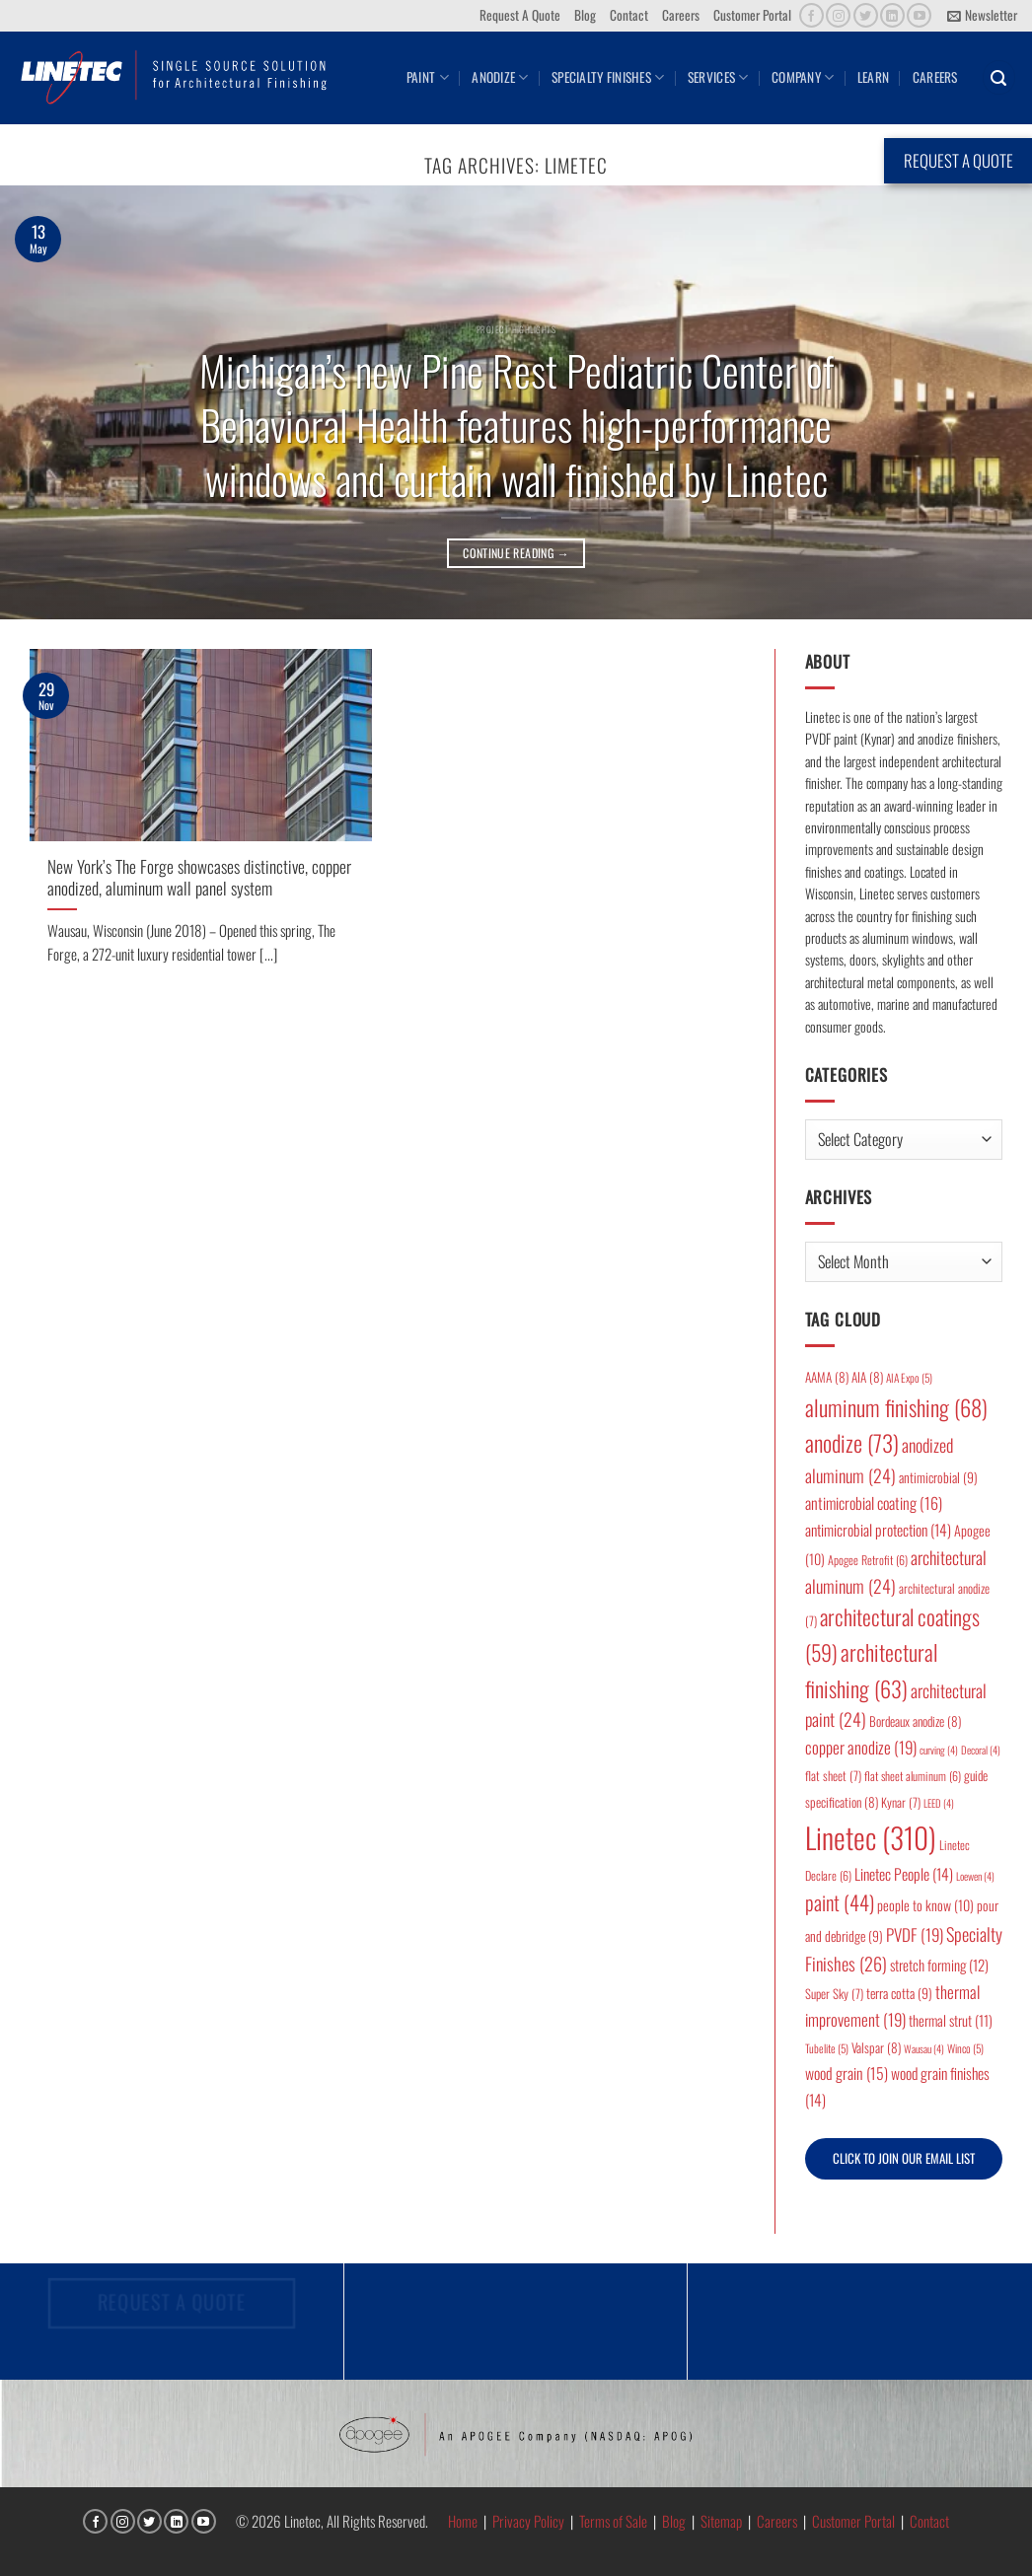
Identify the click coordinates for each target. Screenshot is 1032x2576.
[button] (982, 16)
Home (463, 2521)
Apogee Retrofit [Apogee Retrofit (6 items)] (868, 1559)
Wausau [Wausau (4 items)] (924, 2048)
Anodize (500, 77)
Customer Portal (752, 15)
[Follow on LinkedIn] (892, 15)
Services (718, 77)
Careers (681, 15)
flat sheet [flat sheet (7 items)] (833, 1775)
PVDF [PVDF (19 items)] (914, 1934)
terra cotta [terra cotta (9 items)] (899, 1993)
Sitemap (721, 2521)
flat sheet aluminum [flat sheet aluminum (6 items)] (912, 1775)
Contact (629, 15)
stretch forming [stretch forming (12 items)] (939, 1964)
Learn (873, 77)
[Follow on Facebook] (811, 15)
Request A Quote (519, 15)
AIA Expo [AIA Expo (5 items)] (909, 1377)
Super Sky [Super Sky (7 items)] (834, 1993)
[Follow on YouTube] (919, 15)
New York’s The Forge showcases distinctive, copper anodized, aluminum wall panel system (199, 877)
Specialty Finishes (608, 77)
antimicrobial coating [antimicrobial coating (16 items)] (873, 1503)
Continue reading (516, 552)
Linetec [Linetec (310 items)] (870, 1837)
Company (803, 77)
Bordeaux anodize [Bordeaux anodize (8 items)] (915, 1721)
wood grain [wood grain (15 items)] (846, 2073)
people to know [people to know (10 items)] (925, 1905)
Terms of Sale (613, 2521)
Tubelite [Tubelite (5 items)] (826, 2047)
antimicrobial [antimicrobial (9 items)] (938, 1477)
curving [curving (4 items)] (939, 1749)
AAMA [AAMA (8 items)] (826, 1377)
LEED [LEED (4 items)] (938, 1803)
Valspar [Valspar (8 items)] (876, 2047)
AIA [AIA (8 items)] (867, 1377)
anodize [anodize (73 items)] (852, 1443)
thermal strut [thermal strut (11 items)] (951, 2020)
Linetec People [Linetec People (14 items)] (903, 1874)
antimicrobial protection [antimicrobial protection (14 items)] (878, 1529)
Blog (585, 15)
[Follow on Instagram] (838, 15)
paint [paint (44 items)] (839, 1902)
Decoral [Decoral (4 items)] (980, 1749)
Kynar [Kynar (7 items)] (901, 1802)
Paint (427, 77)
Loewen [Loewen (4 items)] (975, 1876)
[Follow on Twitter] (865, 15)
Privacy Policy (528, 2521)
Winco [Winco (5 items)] (965, 2047)
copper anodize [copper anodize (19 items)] (861, 1747)
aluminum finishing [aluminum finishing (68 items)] (896, 1407)
